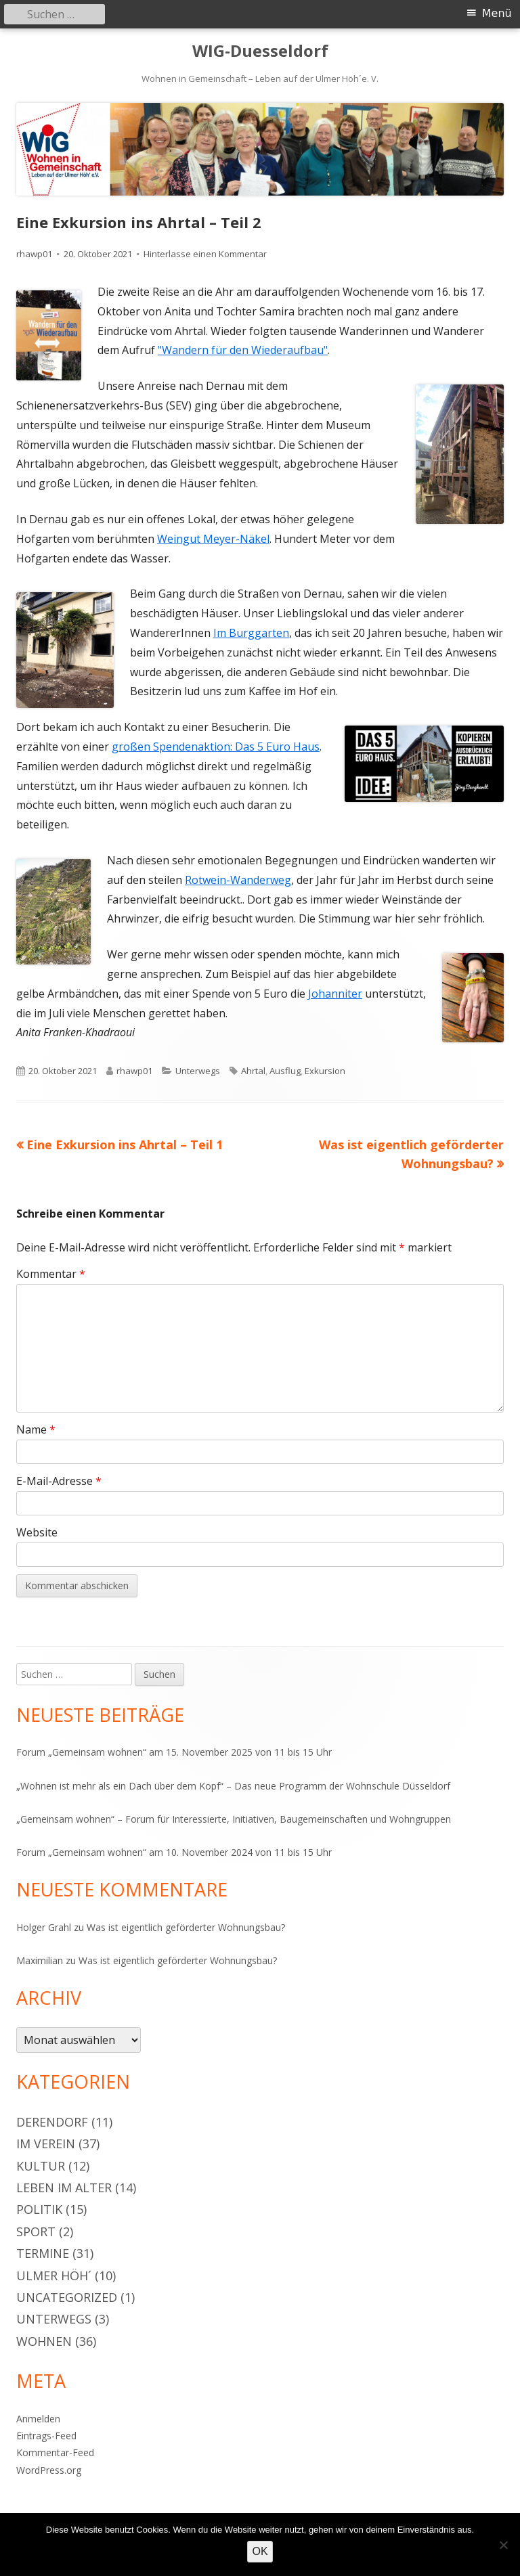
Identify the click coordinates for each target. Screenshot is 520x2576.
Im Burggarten (251, 632)
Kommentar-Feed (55, 2452)
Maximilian (39, 1960)
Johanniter (335, 993)
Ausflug (285, 1071)
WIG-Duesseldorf (260, 51)
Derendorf (52, 2122)
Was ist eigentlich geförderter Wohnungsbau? (186, 1927)
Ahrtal (253, 1071)
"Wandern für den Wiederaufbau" (243, 349)
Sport (36, 2231)
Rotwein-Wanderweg (238, 879)
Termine (42, 2253)
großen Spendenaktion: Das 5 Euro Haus (216, 746)
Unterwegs (197, 1071)
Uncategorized (66, 2297)
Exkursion (325, 1071)
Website (37, 1532)
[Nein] (503, 2545)
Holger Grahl (43, 1927)
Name (36, 1429)
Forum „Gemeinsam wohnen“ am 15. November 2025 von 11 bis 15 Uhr (174, 1752)
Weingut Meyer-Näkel (213, 538)
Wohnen (44, 2341)
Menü (497, 13)
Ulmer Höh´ (53, 2275)
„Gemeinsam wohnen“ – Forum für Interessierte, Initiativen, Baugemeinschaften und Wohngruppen (233, 1819)
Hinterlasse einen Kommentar (205, 254)
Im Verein (45, 2143)
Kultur (40, 2166)
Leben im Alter (64, 2187)
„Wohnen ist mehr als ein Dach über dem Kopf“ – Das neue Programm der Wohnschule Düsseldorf (233, 1785)
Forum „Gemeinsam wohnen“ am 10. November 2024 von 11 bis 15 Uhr (174, 1852)
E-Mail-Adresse (59, 1480)
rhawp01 (34, 254)
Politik (39, 2209)
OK (259, 2551)
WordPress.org (48, 2470)
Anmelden (38, 2418)
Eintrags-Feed (46, 2435)
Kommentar (50, 1273)
